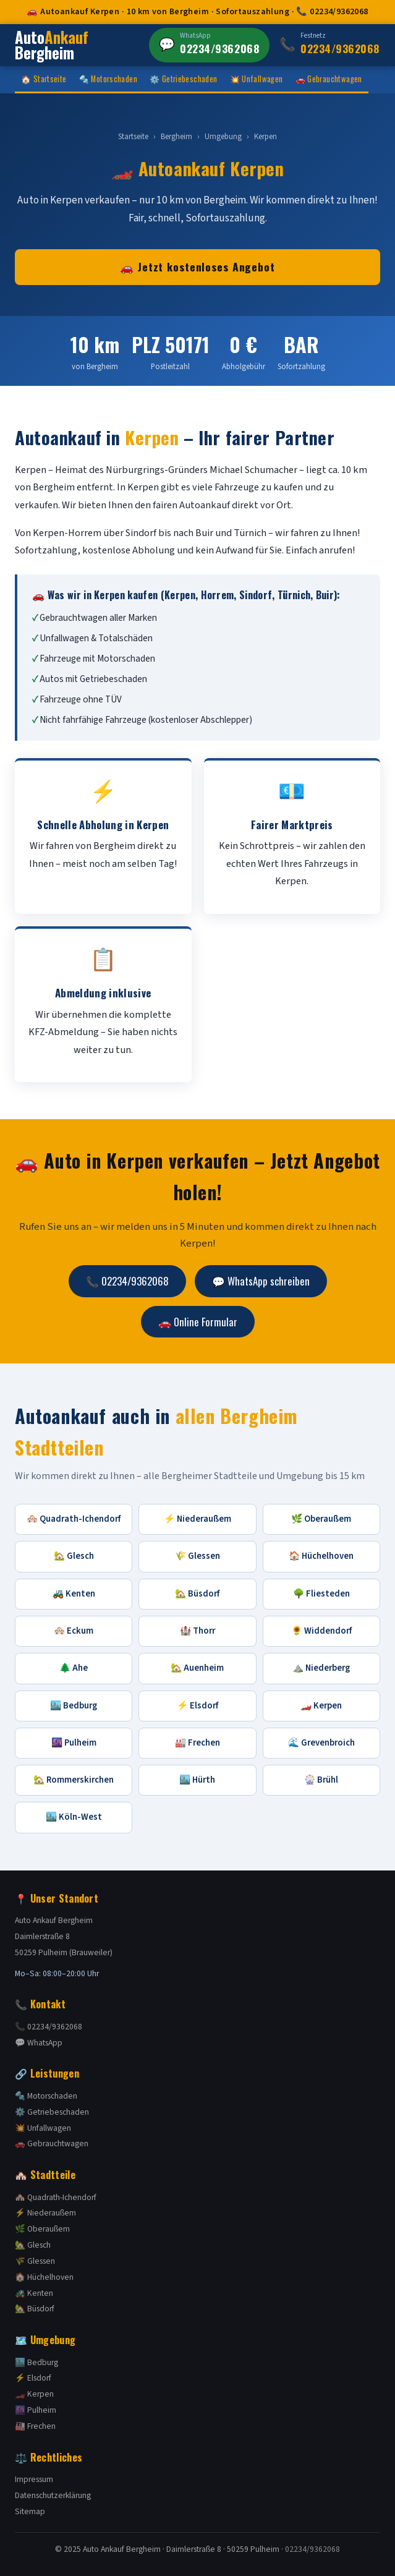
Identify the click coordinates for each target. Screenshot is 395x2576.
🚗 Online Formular (197, 1321)
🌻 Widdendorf (321, 1630)
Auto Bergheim (51, 44)
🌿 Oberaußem (321, 1518)
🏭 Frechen (197, 1742)
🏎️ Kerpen (321, 1705)
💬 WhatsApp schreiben (261, 1281)
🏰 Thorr (197, 1630)
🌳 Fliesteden (321, 1593)
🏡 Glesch (74, 1556)
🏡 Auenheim (197, 1667)
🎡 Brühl (321, 1779)
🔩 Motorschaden (108, 79)
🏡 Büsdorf (197, 1593)
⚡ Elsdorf (197, 1705)
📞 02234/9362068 (127, 1281)
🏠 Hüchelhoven (321, 1556)
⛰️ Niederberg (321, 1667)
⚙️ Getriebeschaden (184, 79)
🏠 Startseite (44, 79)
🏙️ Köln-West (74, 1816)
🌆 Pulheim (73, 1742)
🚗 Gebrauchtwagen (328, 79)
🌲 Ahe (73, 1667)
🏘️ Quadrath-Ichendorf (74, 1518)
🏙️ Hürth (197, 1779)
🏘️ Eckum (73, 1630)
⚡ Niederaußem (197, 1518)
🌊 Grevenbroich (321, 1742)
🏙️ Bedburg (73, 1705)
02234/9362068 (312, 2549)
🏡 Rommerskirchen (73, 1779)
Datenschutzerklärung (53, 2495)
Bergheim (176, 136)
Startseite (133, 136)
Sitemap (30, 2511)
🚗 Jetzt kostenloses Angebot (197, 266)
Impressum (34, 2479)
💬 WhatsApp (38, 2043)
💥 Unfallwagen (256, 79)
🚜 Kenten (74, 1593)
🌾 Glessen (197, 1556)
